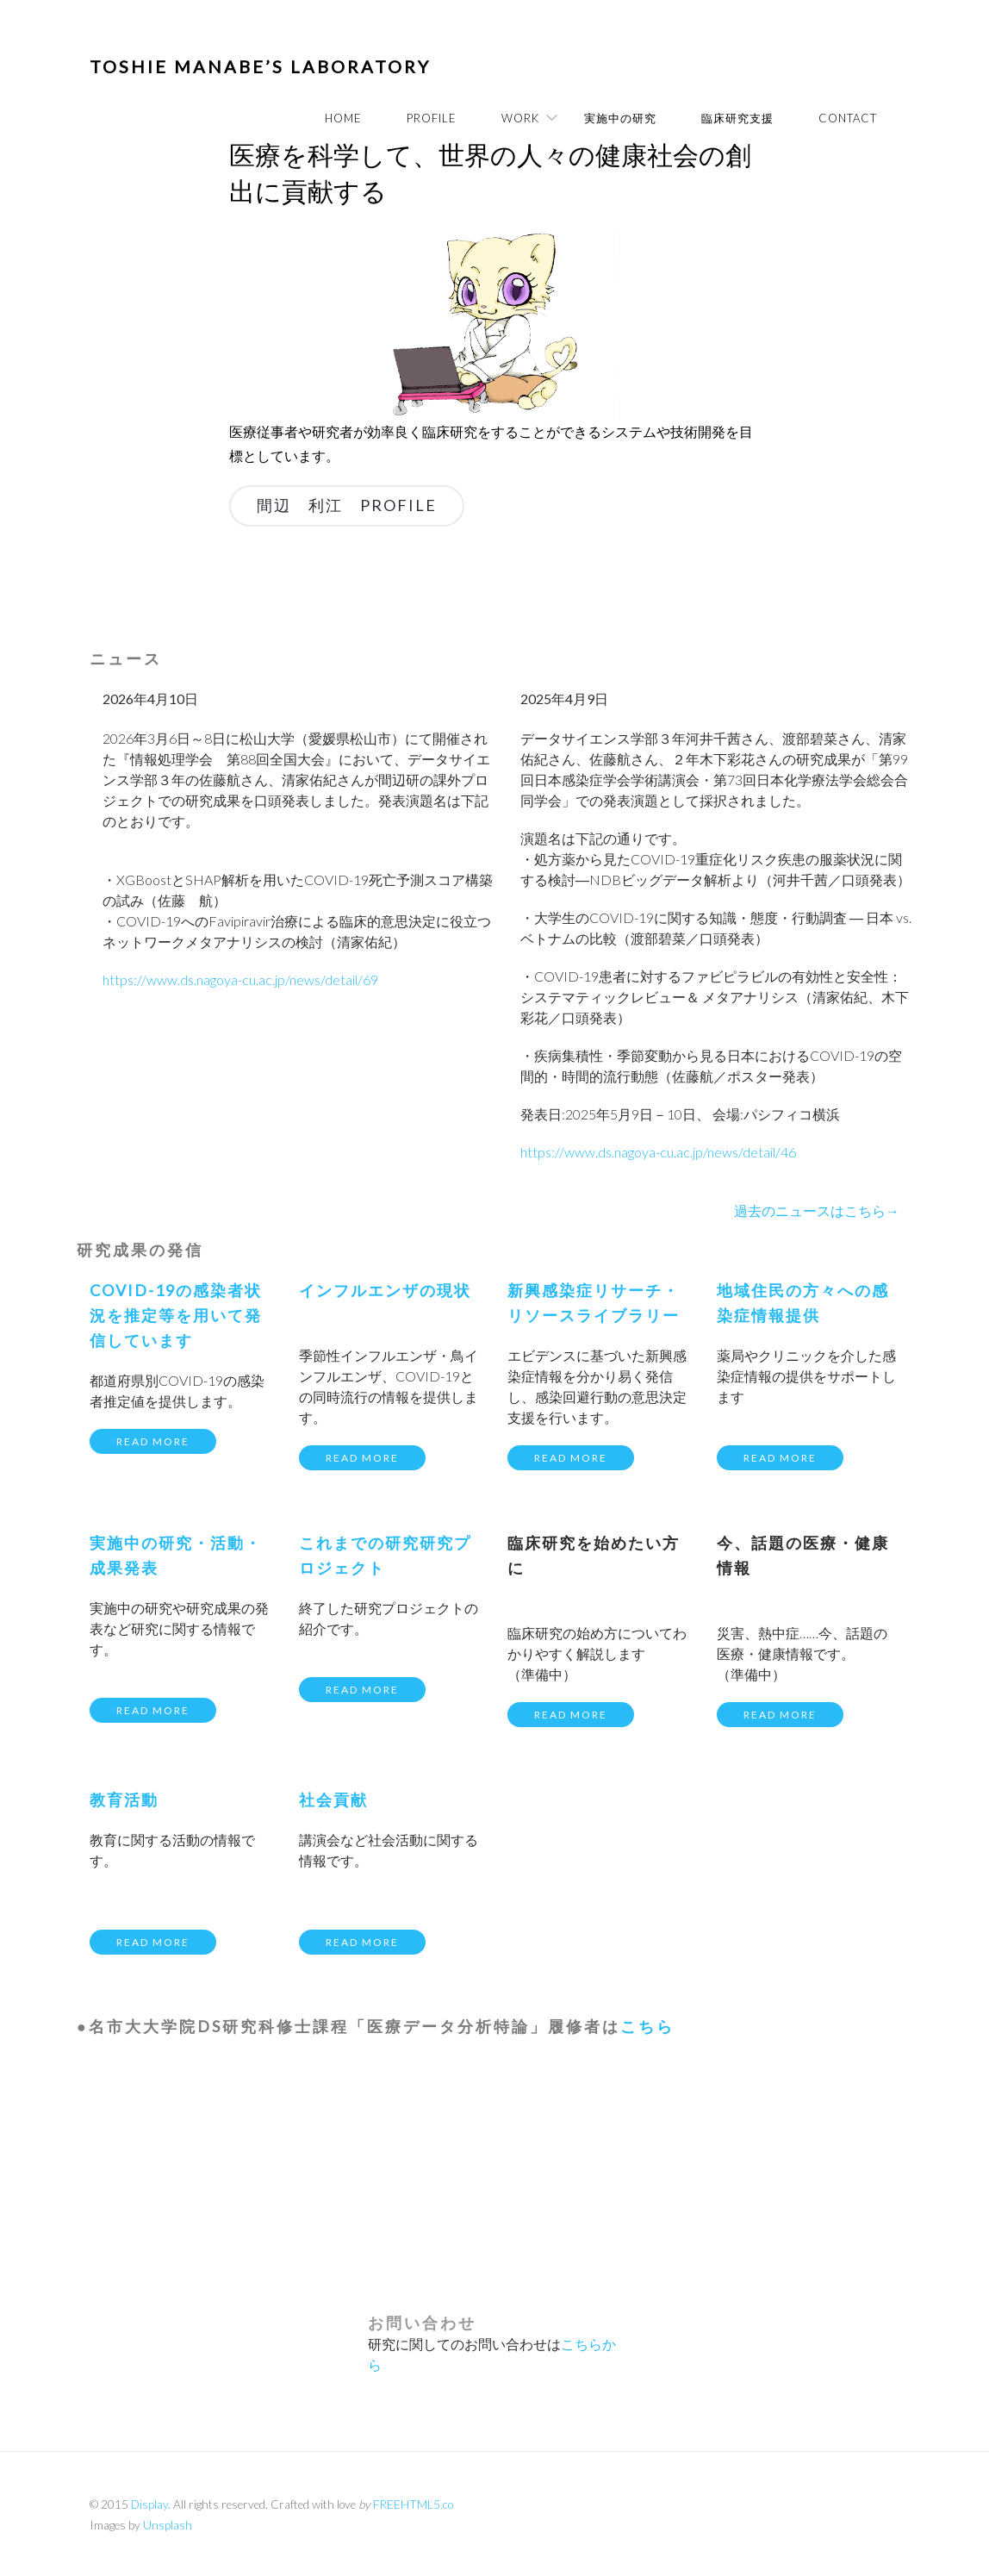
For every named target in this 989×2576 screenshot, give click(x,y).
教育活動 (124, 1799)
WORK (520, 118)
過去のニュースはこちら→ (816, 1210)
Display (149, 2504)
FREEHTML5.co (413, 2504)
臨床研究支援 (737, 118)
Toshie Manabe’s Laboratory (260, 66)
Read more (153, 1441)
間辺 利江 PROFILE (347, 505)
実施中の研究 (620, 118)
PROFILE (432, 118)
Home (343, 118)
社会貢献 (333, 1799)
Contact (847, 118)
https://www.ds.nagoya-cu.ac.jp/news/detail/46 (658, 1152)
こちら (647, 2026)
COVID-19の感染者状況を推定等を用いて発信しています (176, 1315)
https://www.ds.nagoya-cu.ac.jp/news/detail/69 (240, 979)
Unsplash (167, 2525)
